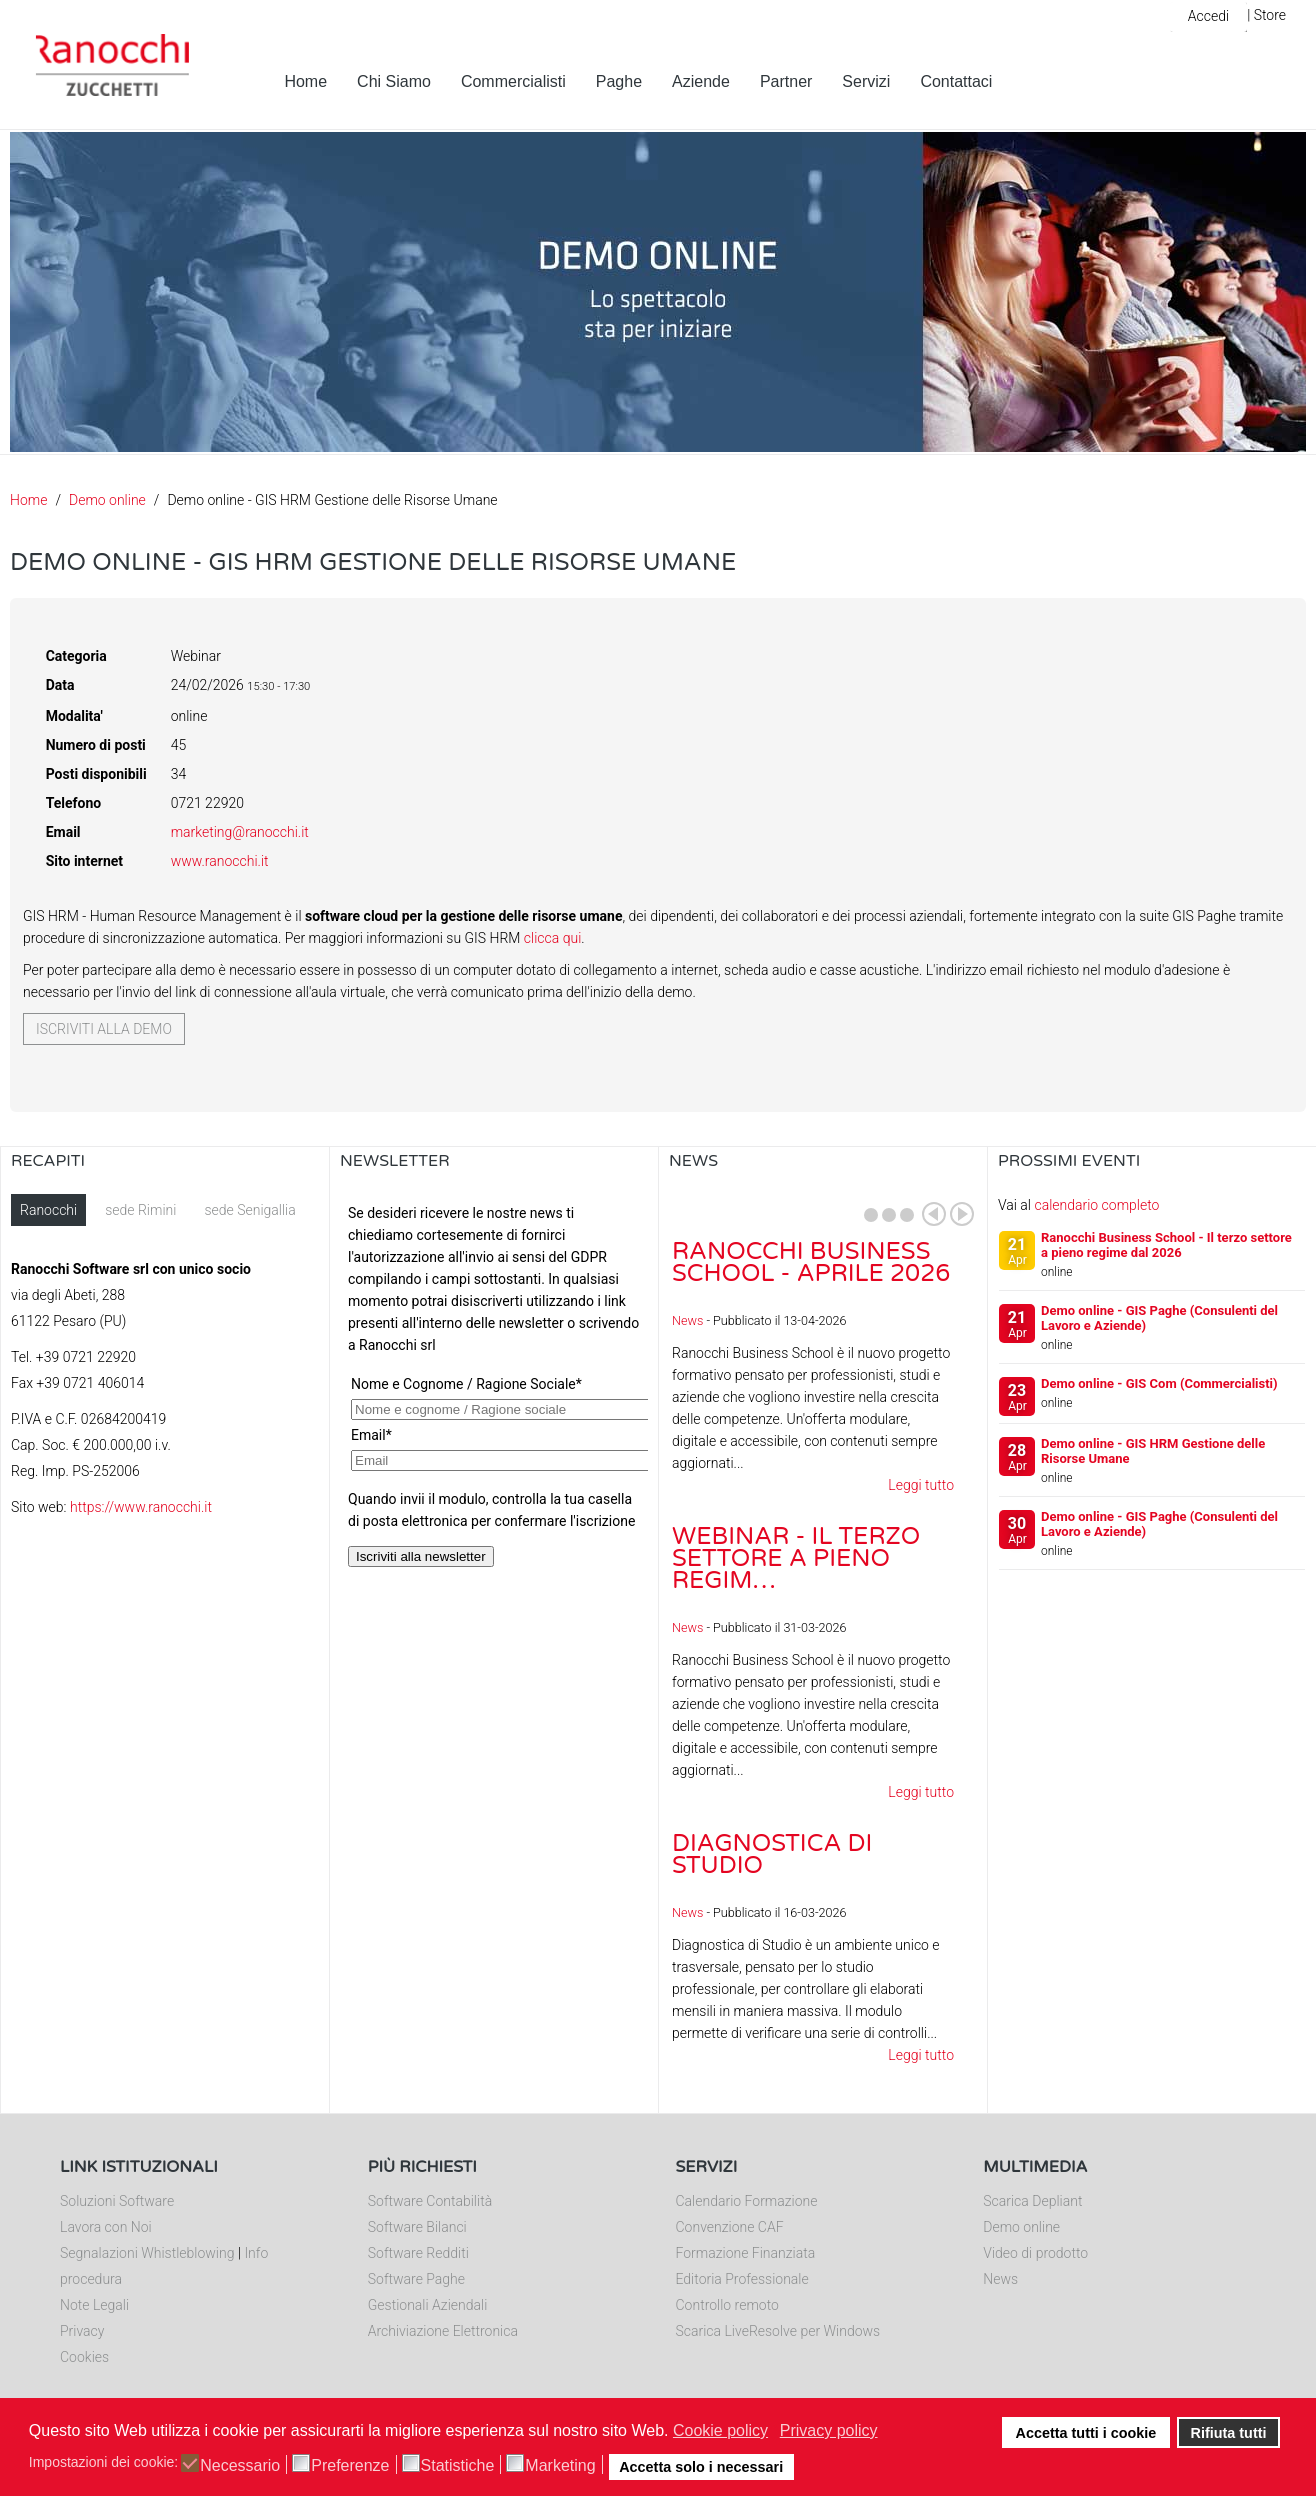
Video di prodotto (1035, 2253)
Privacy (82, 2331)
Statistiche (458, 2466)
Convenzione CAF (730, 2227)
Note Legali (94, 2305)
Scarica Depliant (1032, 2201)
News (687, 1320)
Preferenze (350, 2466)
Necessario (240, 2466)
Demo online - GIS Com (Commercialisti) (1159, 1383)
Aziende (701, 81)
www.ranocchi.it (220, 861)
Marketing (560, 2466)
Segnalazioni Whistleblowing (147, 2253)
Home (305, 81)
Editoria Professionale (742, 2279)
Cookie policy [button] (720, 2430)
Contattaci (956, 81)
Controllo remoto (727, 2305)
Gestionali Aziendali (428, 2305)
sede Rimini (140, 1210)
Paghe (619, 81)
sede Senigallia (249, 1210)
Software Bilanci (417, 2227)
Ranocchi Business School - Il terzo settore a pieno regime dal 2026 (1166, 1245)
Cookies (84, 2357)
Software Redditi (418, 2253)
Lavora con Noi (106, 2227)
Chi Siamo (394, 81)
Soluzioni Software (117, 2201)
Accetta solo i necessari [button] (701, 2467)
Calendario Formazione (747, 2201)
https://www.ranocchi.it (141, 1507)
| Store (1266, 15)
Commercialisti (513, 81)
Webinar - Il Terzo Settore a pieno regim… (796, 1558)
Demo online (107, 500)
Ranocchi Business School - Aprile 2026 (811, 1262)
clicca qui (552, 938)
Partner (786, 81)
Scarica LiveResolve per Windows (778, 2331)
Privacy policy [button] (829, 2430)
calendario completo (1096, 1205)
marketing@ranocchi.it (240, 832)
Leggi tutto (921, 1485)
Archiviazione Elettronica (443, 2331)
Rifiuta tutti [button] (1229, 2433)
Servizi (866, 81)
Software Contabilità (430, 2201)
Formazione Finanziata (746, 2253)
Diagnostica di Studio (772, 1854)
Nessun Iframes (494, 1394)
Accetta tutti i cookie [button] (1086, 2433)
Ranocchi (48, 1210)
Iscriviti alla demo (104, 1029)
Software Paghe (416, 2279)
